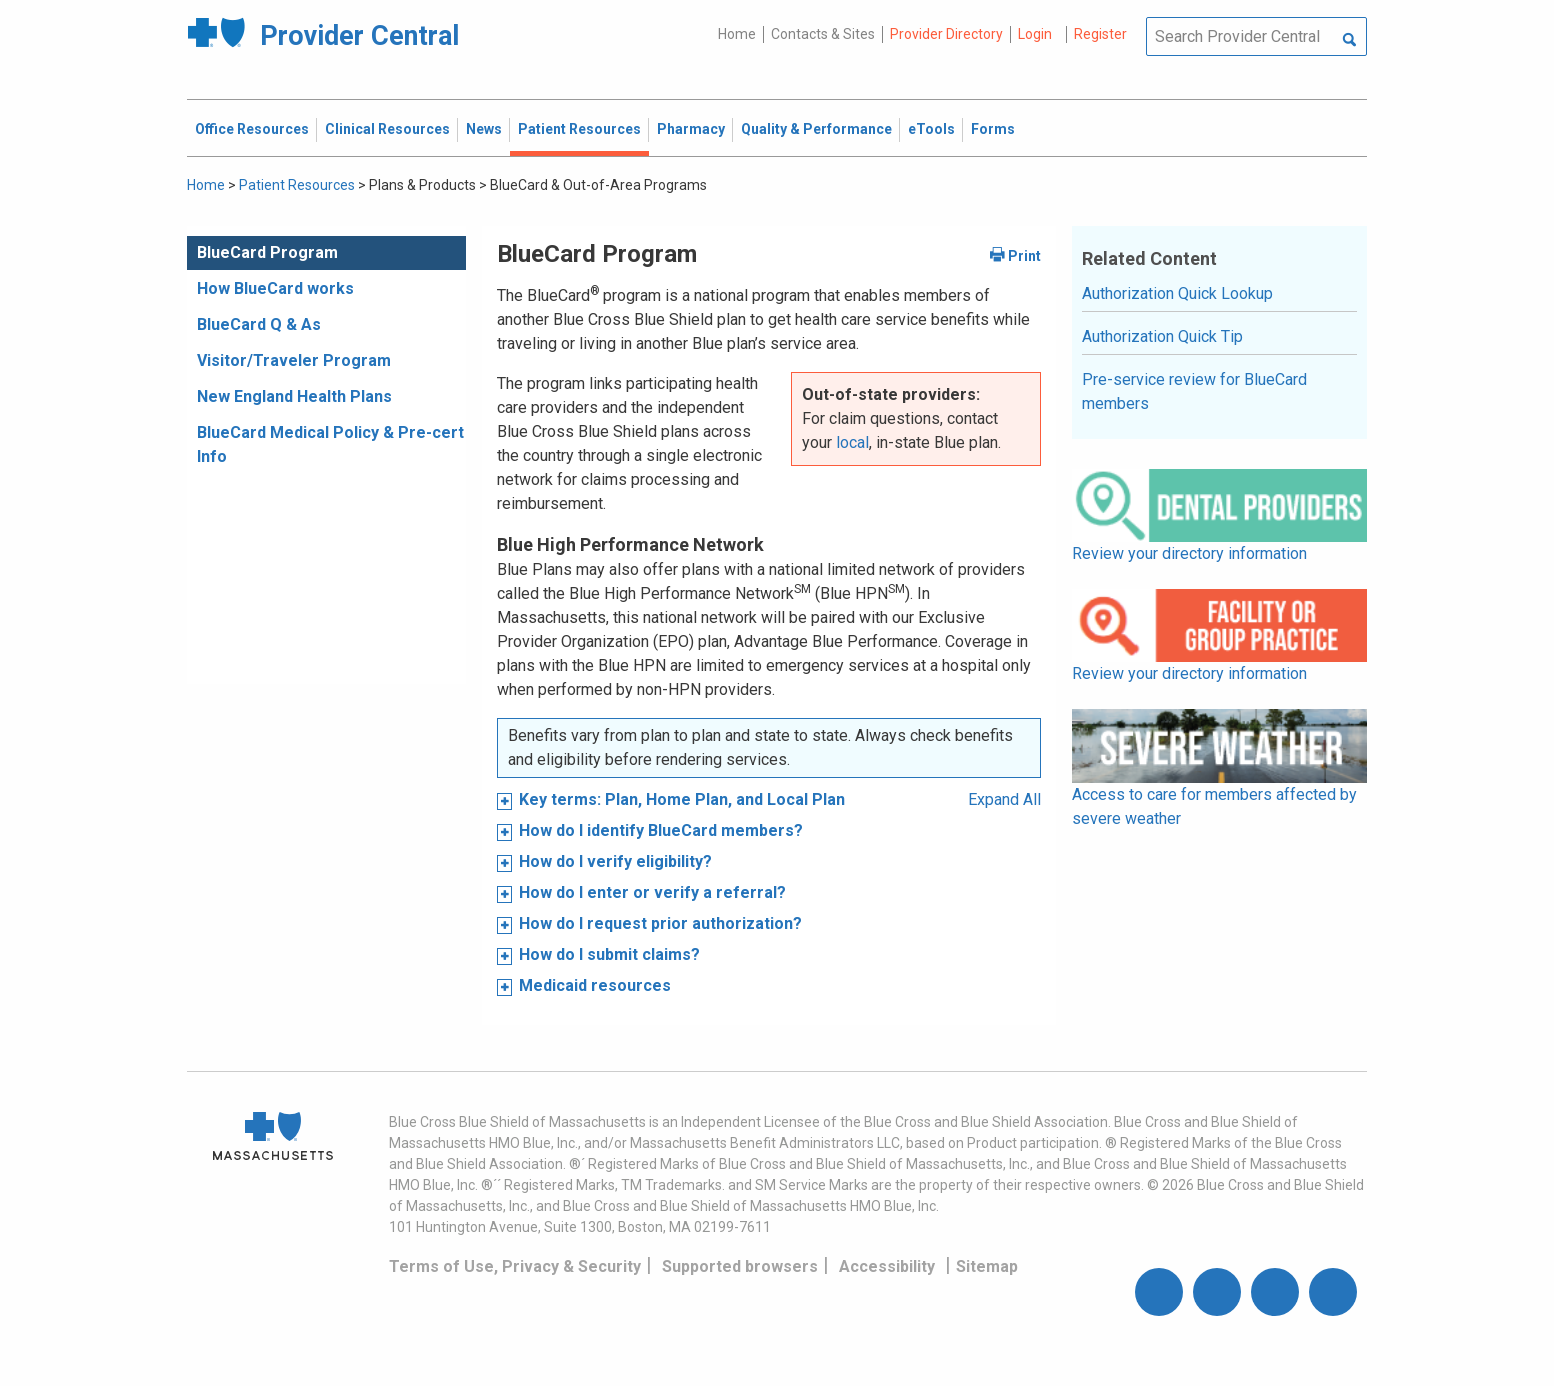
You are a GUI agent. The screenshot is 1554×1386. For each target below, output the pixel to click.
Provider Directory (946, 34)
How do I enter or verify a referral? (652, 892)
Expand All (1004, 799)
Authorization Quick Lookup (1177, 293)
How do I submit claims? (609, 954)
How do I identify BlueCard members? (661, 830)
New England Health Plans (294, 396)
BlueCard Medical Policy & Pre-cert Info (330, 444)
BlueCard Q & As (259, 324)
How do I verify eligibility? (615, 861)
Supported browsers (740, 1266)
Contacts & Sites (823, 34)
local (852, 442)
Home (737, 34)
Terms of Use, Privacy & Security (515, 1266)
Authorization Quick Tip (1162, 336)
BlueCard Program (267, 252)
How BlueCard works (275, 288)
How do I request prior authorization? (660, 923)
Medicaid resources (595, 985)
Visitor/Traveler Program (294, 360)
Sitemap (987, 1266)
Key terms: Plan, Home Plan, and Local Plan (682, 799)
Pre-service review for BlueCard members (1194, 391)
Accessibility (887, 1266)
